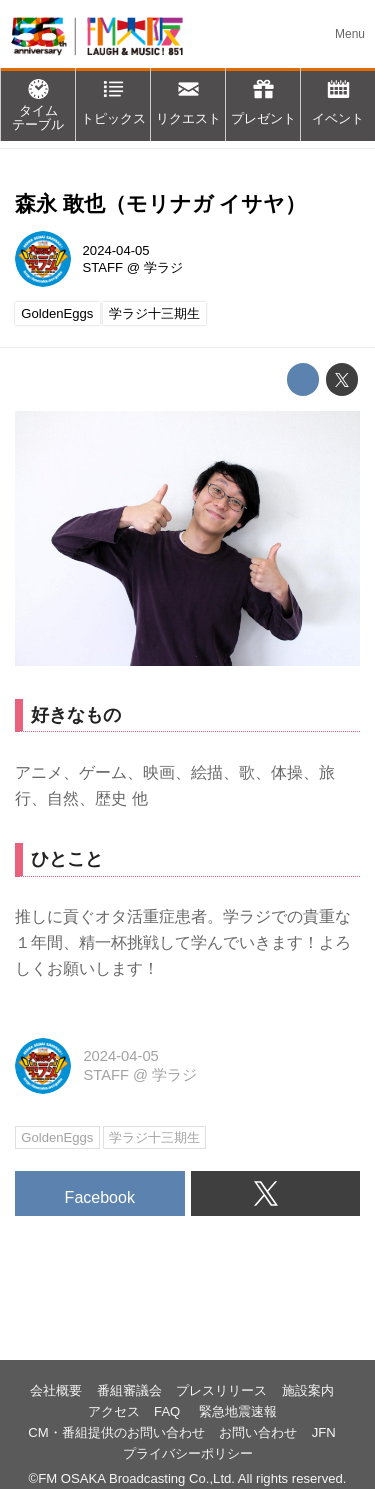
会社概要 (56, 1390)
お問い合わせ (258, 1432)
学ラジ (163, 267)
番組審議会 (129, 1390)
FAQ (169, 1411)
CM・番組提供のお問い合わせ (116, 1432)
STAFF (103, 267)
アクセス (114, 1411)
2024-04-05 (116, 250)
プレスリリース (221, 1390)
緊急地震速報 (238, 1411)
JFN (324, 1432)
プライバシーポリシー (188, 1453)
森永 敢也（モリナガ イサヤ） (160, 203)
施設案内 (308, 1390)
